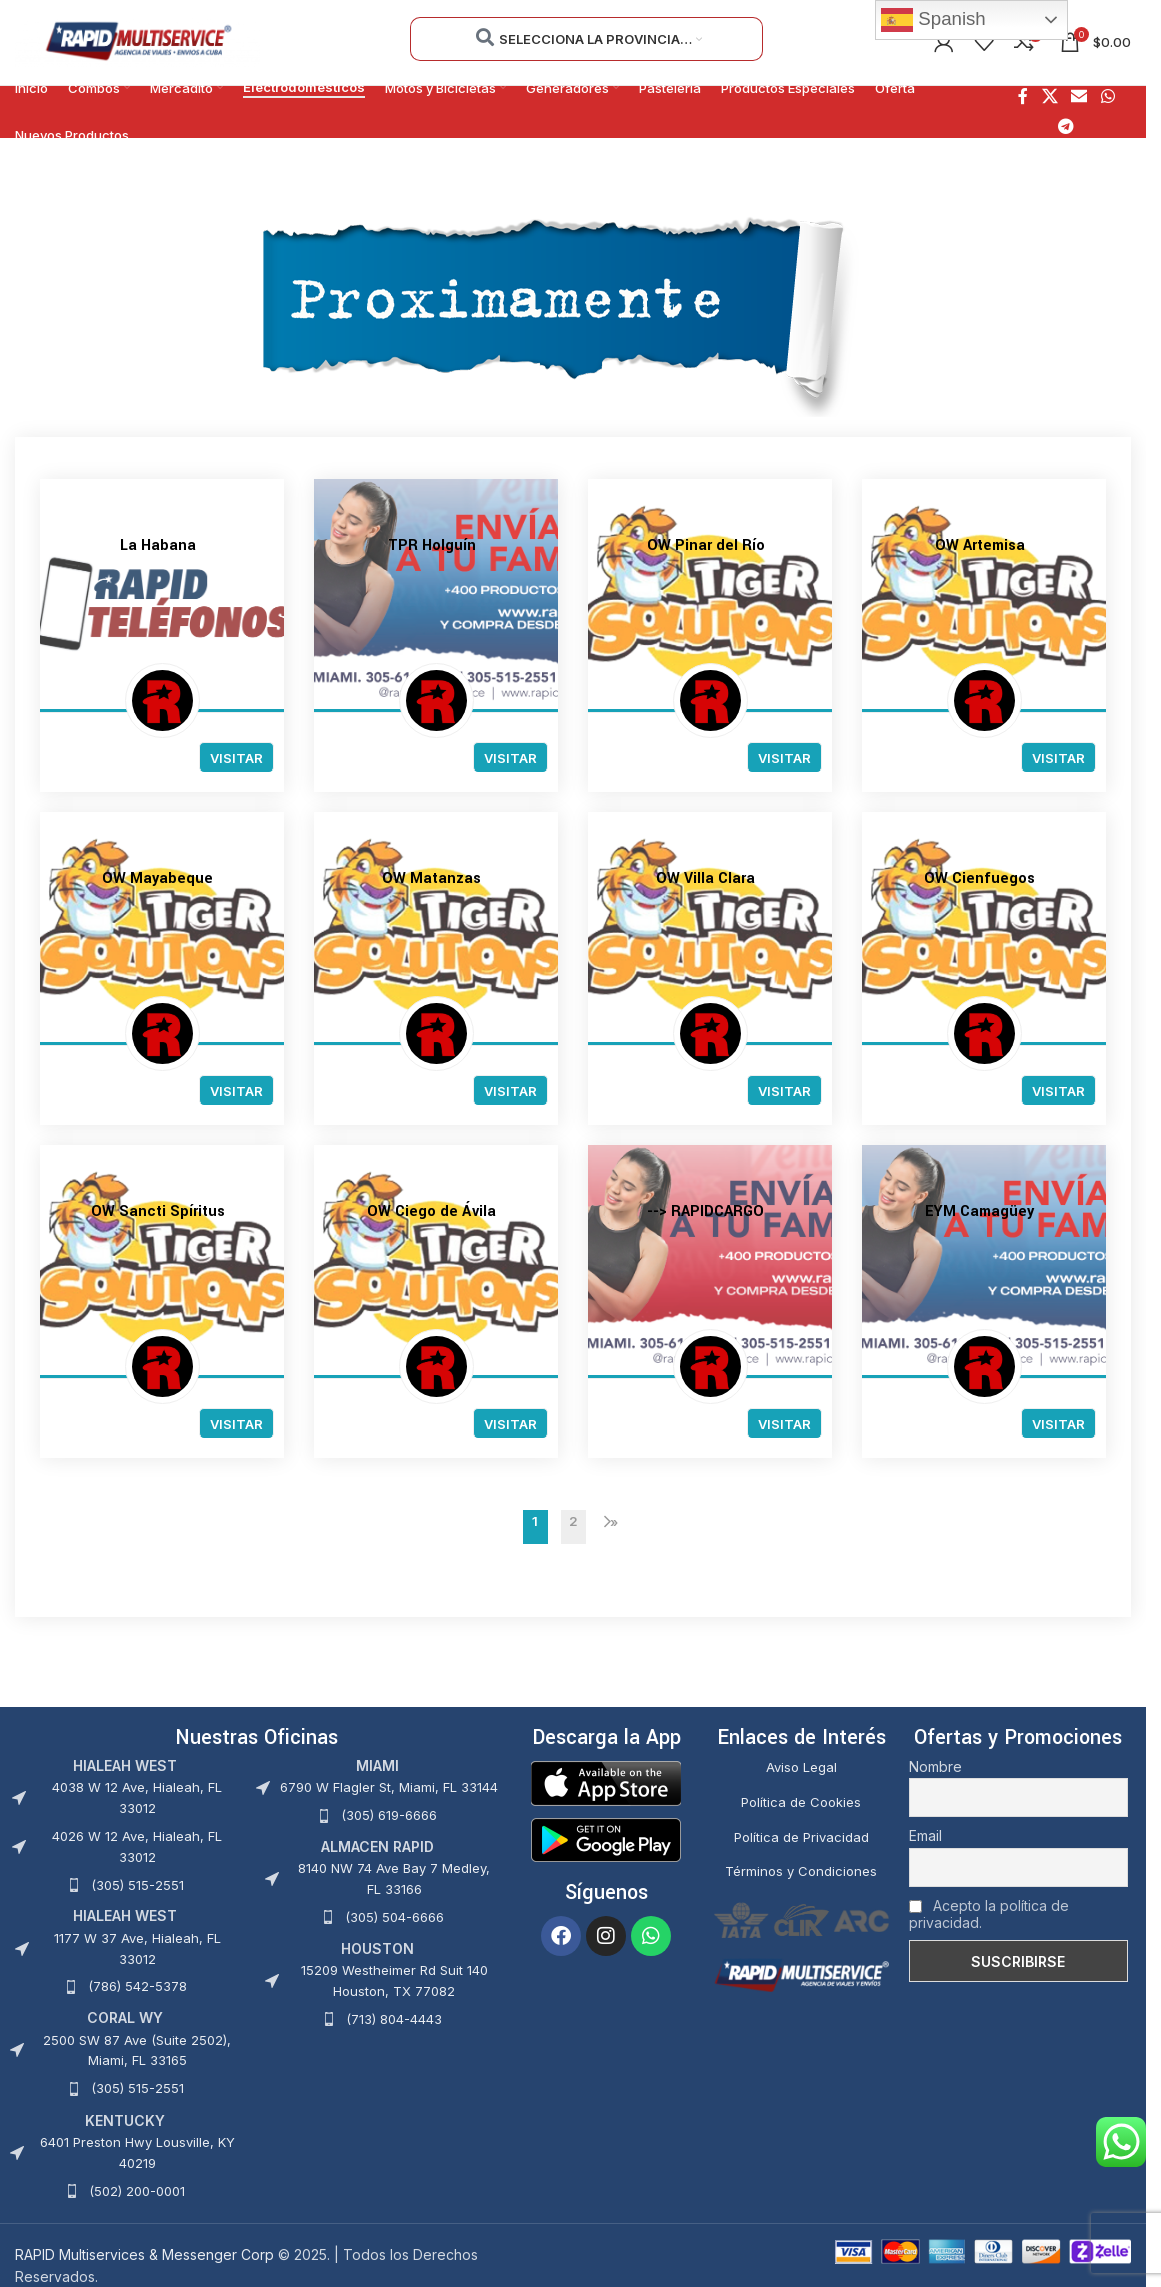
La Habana (158, 545)
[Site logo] (137, 40)
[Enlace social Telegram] (1066, 127)
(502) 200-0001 (137, 2191)
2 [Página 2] (573, 1522)
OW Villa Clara (705, 878)
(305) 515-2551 (137, 1885)
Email (925, 1836)
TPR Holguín (432, 545)
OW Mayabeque (157, 878)
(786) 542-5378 (137, 1987)
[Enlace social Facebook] (1023, 97)
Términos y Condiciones (801, 1872)
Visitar (236, 758)
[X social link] (1049, 97)
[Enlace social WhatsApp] (1107, 97)
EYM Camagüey (979, 1211)
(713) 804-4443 (394, 2019)
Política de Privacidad (801, 1837)
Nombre (935, 1766)
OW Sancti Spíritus (158, 1211)
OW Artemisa (980, 545)
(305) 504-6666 (394, 1917)
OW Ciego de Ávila (431, 1211)
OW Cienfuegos (979, 878)
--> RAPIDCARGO (705, 1211)
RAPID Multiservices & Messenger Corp (144, 2254)
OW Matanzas (431, 878)
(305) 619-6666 (389, 1816)
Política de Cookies (801, 1802)
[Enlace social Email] (1079, 97)
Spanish (933, 20)
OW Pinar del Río (706, 545)
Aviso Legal (801, 1767)
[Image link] (606, 1782)
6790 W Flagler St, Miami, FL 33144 (389, 1788)
